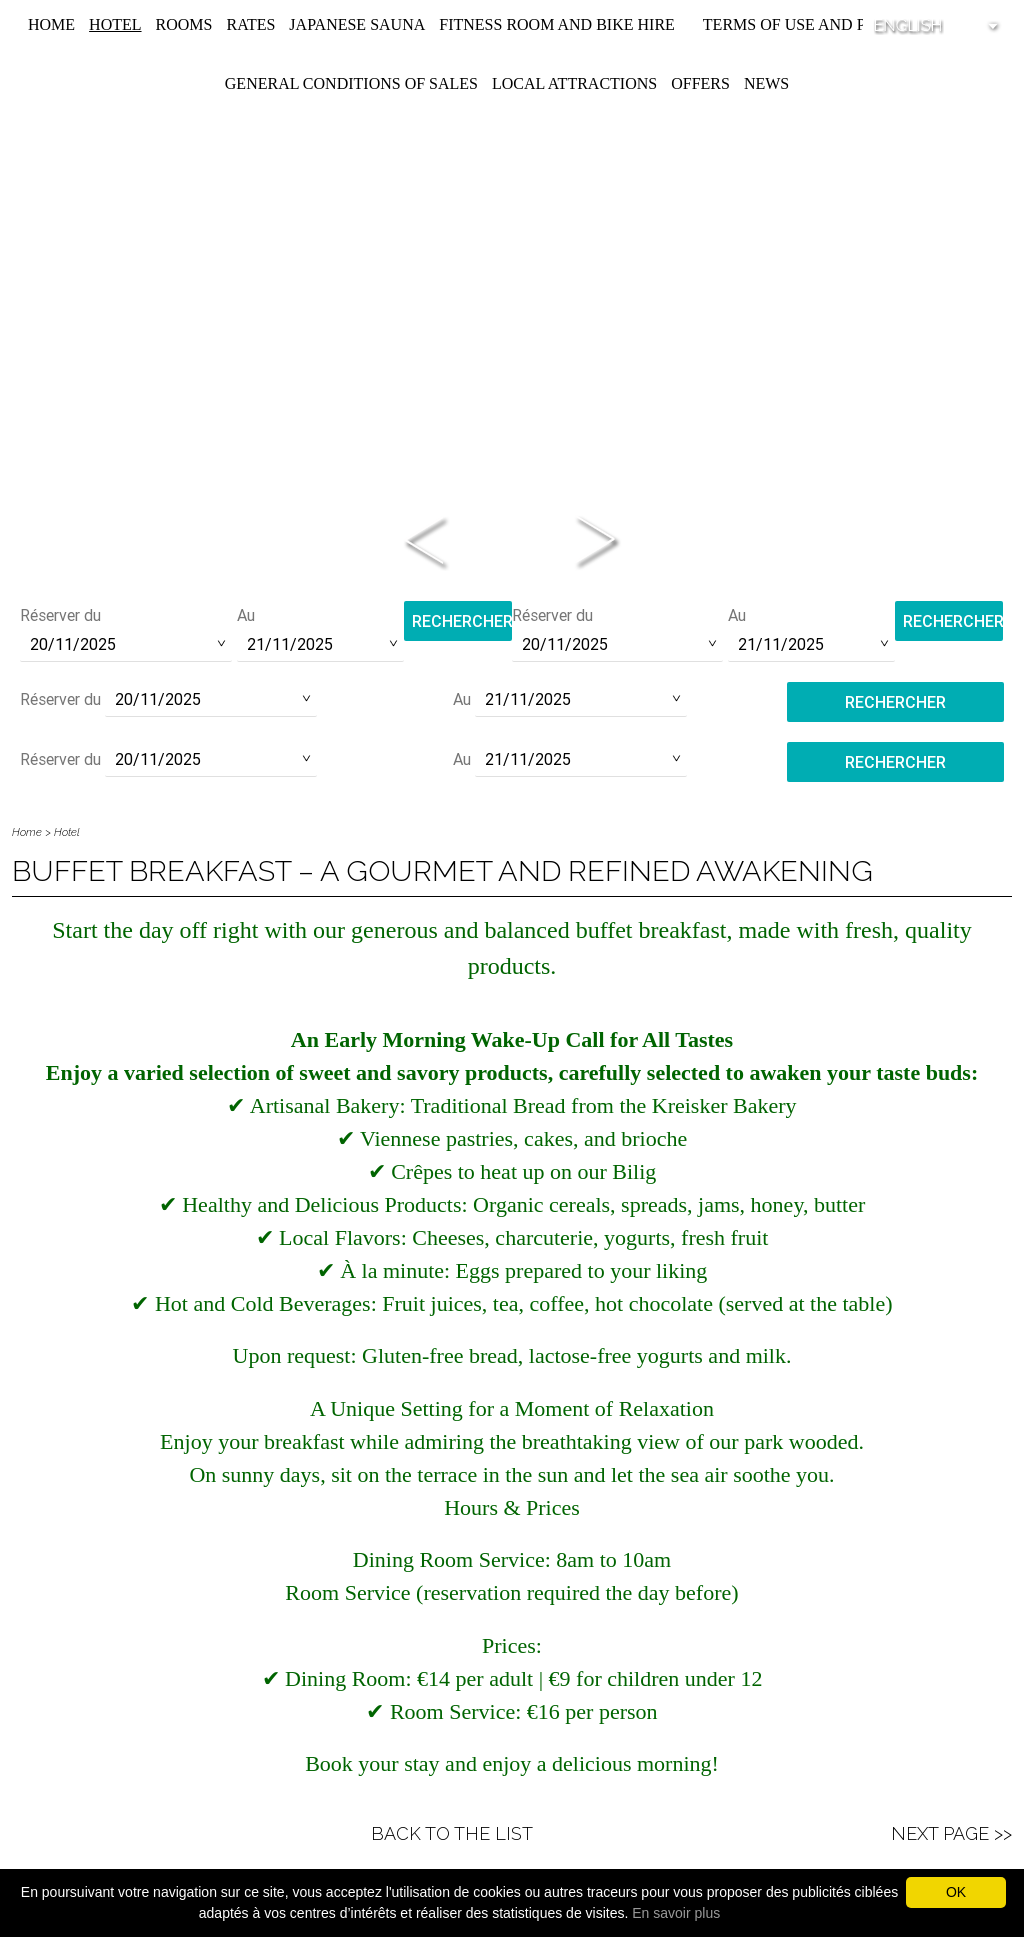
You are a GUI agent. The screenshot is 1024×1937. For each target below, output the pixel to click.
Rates (250, 24)
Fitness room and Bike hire (557, 24)
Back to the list (452, 1833)
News (766, 83)
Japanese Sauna (357, 24)
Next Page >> (951, 1833)
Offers (700, 83)
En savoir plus (676, 1913)
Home (51, 24)
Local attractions (574, 83)
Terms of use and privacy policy (844, 24)
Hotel (115, 24)
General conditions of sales (351, 83)
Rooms (184, 24)
